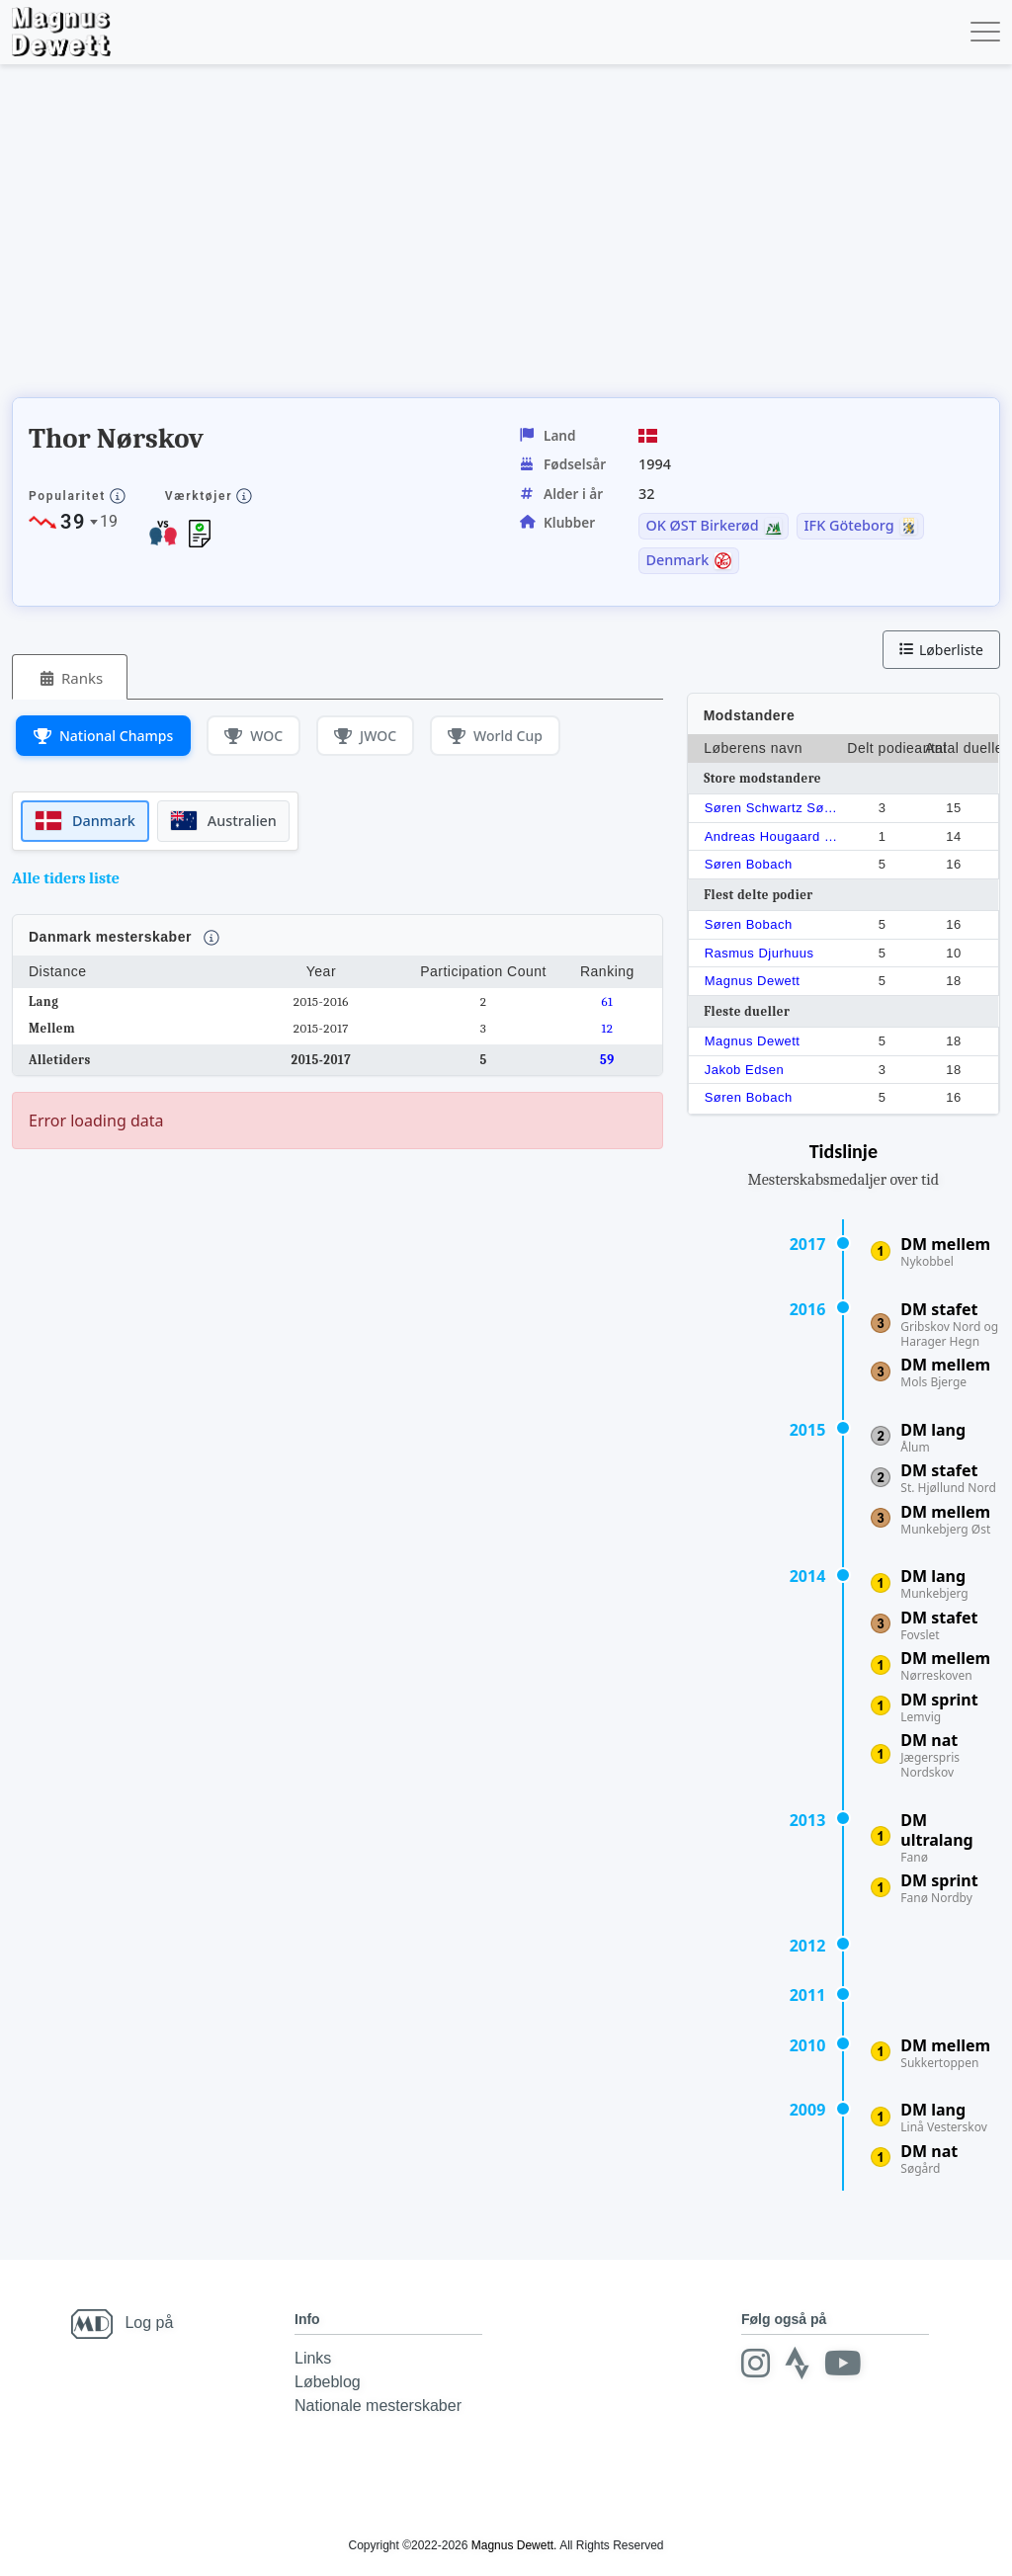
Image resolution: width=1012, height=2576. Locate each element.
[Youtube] (840, 2362)
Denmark (677, 560)
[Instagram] (755, 2362)
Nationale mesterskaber (378, 2405)
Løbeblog (328, 2381)
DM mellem (945, 1244)
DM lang (933, 1430)
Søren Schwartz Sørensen (772, 807)
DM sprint (938, 1699)
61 (607, 1001)
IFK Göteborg (849, 526)
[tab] (69, 677)
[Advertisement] (371, 237)
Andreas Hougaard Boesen (772, 836)
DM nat (929, 1740)
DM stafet (938, 1309)
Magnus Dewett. (514, 2545)
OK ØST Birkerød (701, 526)
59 (607, 1059)
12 (607, 1028)
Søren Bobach (749, 864)
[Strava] (795, 2362)
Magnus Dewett (753, 980)
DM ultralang (936, 1830)
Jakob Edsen (745, 1069)
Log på (149, 2322)
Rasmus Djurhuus (759, 953)
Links (313, 2358)
